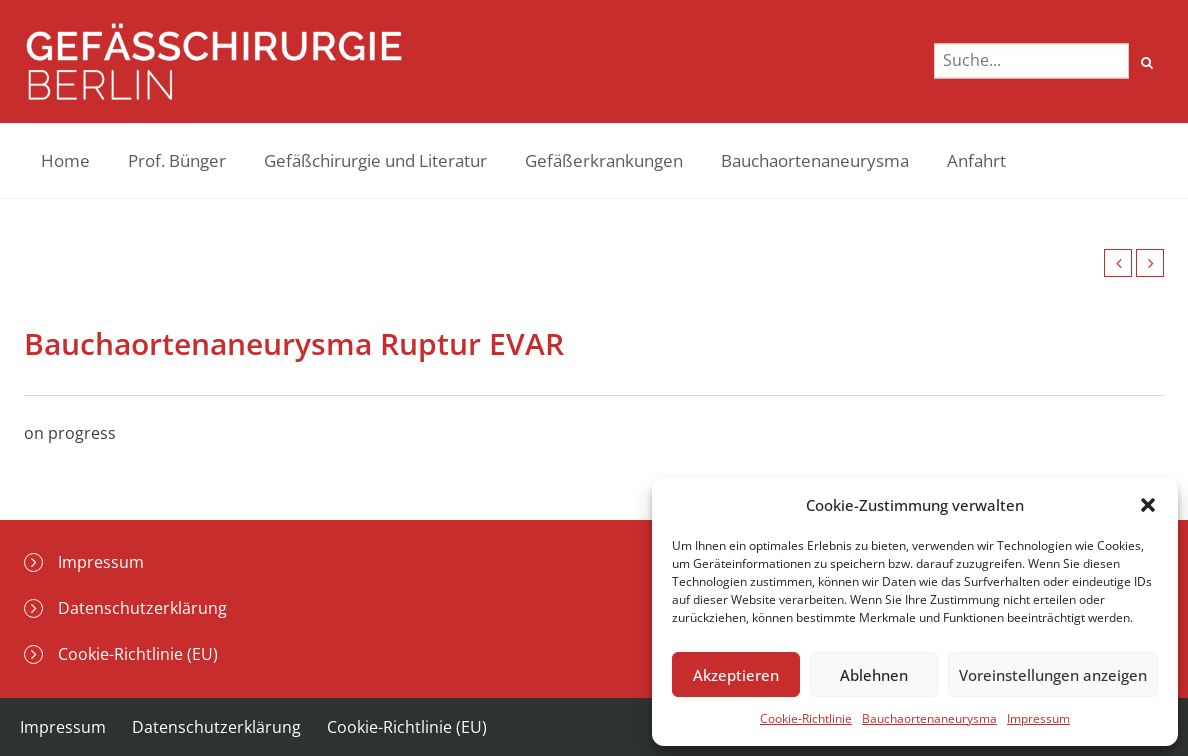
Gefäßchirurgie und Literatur (375, 160)
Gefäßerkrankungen (604, 160)
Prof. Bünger (177, 160)
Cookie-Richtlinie (806, 718)
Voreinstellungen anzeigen (1053, 675)
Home (65, 160)
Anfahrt (976, 160)
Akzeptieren (736, 675)
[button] (1148, 505)
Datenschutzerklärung (142, 608)
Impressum (1038, 718)
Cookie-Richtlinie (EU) (138, 654)
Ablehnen (874, 675)
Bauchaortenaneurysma (929, 718)
